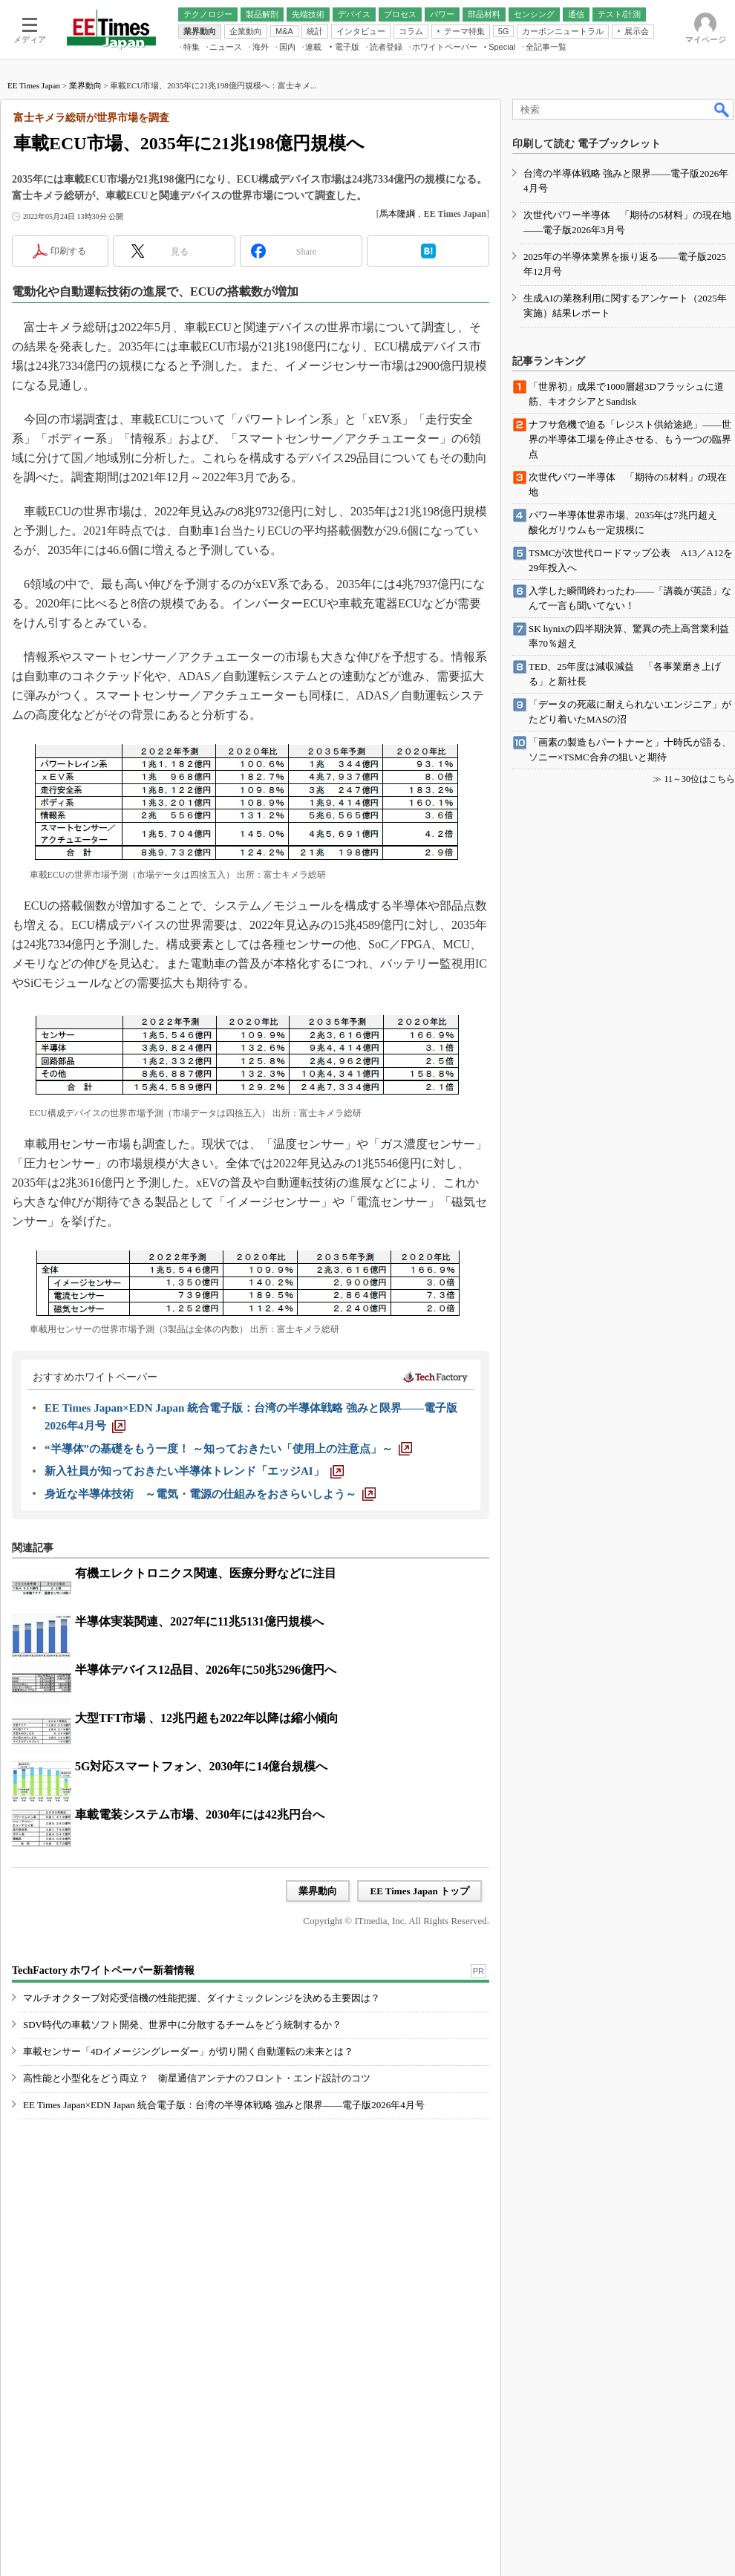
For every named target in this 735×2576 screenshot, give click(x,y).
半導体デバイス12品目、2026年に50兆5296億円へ (205, 1669)
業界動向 (85, 85)
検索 (722, 109)
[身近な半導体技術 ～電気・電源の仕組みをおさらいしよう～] (210, 1494)
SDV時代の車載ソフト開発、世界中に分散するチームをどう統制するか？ (182, 2024)
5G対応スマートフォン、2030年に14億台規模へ (201, 1766)
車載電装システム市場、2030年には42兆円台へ (199, 1814)
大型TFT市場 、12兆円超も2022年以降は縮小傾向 (207, 1718)
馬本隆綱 (397, 214)
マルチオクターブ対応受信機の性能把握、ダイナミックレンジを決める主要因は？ (201, 1997)
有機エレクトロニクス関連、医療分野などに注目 (205, 1573)
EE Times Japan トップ (419, 1891)
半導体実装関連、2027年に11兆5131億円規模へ (199, 1621)
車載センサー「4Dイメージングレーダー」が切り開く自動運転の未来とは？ (188, 2051)
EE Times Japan (33, 85)
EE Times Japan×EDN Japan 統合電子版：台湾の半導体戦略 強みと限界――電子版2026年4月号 (224, 2104)
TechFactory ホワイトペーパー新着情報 (103, 1970)
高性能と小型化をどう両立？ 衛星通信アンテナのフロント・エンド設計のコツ (196, 2078)
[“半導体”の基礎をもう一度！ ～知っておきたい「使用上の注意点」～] (228, 1449)
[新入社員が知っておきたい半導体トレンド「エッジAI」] (194, 1471)
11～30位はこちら (699, 779)
